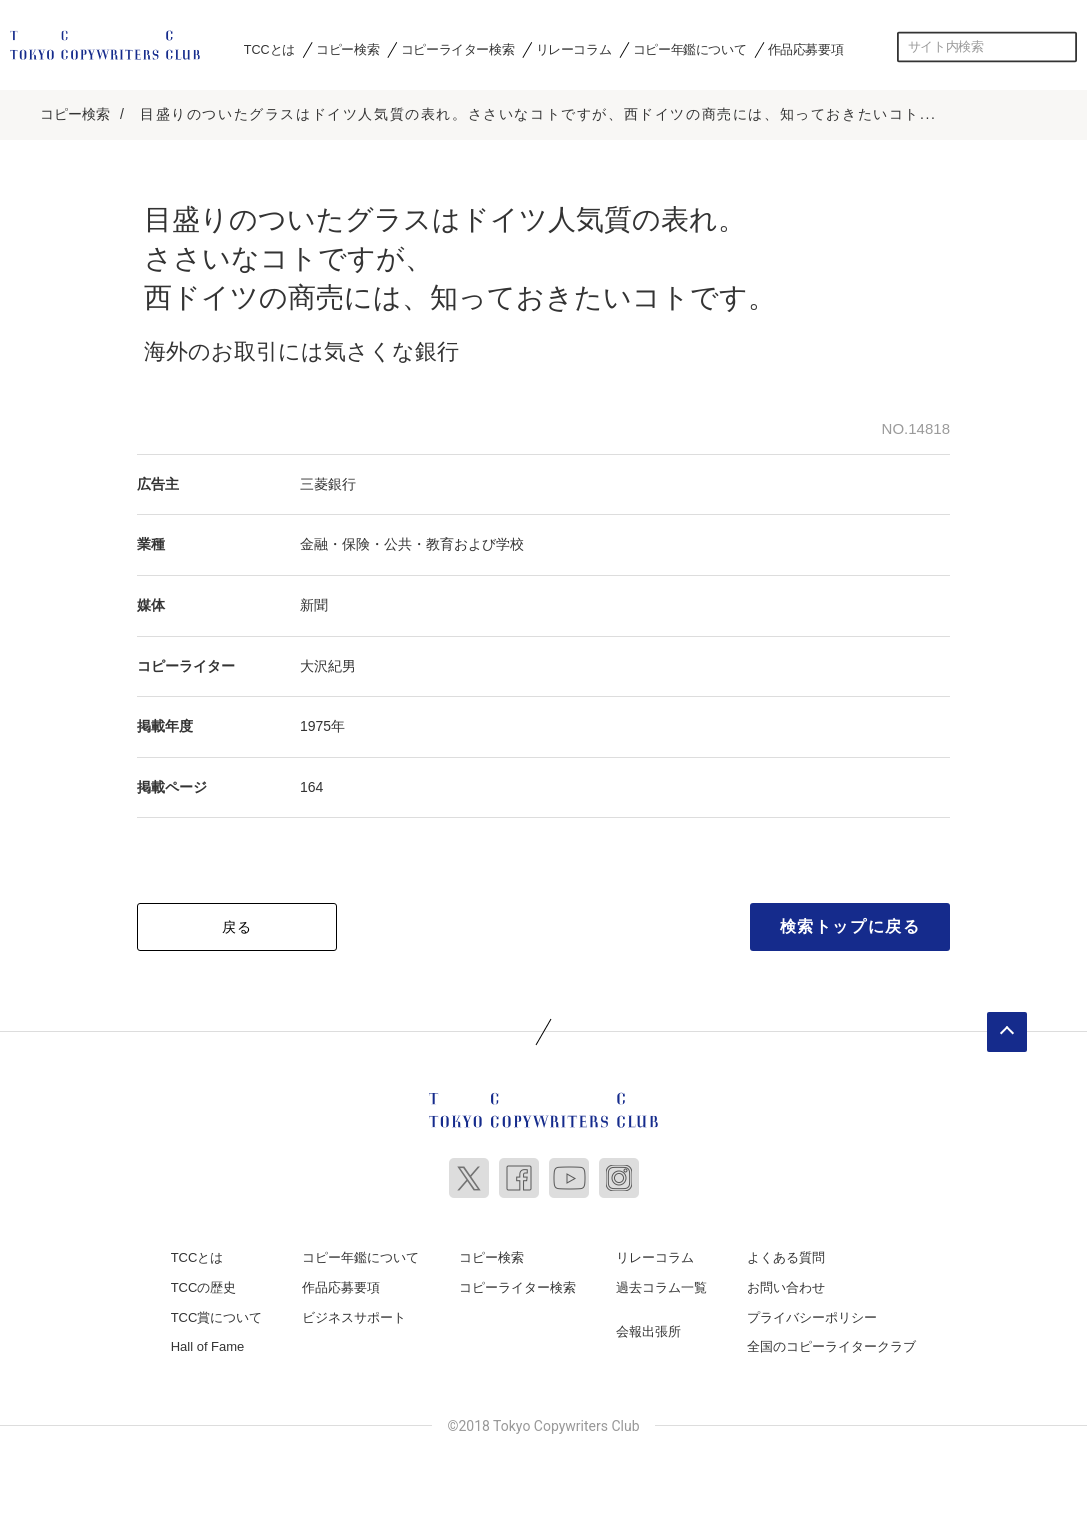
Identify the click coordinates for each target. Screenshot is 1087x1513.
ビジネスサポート (354, 1313)
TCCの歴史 (204, 1284)
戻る (237, 924)
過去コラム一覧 (661, 1284)
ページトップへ (1007, 1029)
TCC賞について (217, 1313)
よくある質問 (786, 1254)
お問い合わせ (786, 1284)
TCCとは (269, 49)
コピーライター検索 (457, 49)
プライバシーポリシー (812, 1313)
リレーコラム (574, 49)
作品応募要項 (806, 49)
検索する (1062, 47)
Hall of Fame (208, 1343)
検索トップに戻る (850, 923)
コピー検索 (347, 49)
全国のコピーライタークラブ (831, 1343)
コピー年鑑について (689, 49)
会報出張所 (648, 1327)
